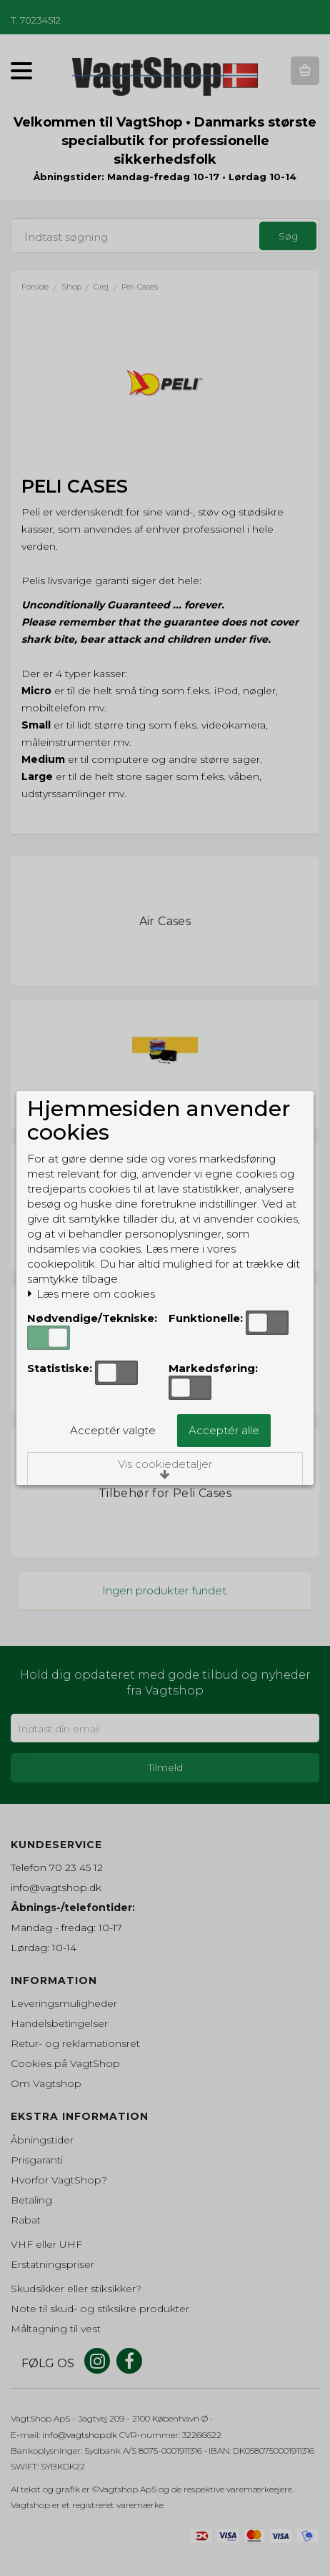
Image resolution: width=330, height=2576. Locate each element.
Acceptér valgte (113, 1430)
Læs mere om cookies (91, 1294)
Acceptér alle (224, 1430)
